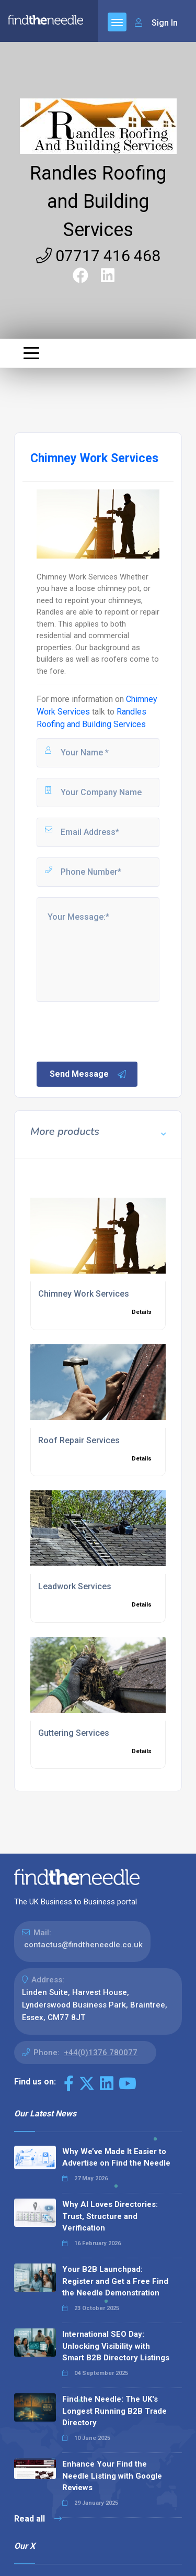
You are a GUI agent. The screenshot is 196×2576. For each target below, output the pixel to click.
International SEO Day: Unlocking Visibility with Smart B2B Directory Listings (115, 2345)
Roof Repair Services (79, 1440)
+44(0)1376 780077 (100, 2052)
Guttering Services (73, 1733)
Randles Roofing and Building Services (98, 201)
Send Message (88, 1074)
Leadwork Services (74, 1586)
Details (142, 1312)
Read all (38, 2519)
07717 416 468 (98, 256)
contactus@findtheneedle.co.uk (83, 1944)
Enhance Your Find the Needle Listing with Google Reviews (112, 2475)
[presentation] (114, 1030)
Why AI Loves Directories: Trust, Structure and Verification (110, 2216)
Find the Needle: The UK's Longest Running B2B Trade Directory (114, 2410)
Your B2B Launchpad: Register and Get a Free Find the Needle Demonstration (115, 2281)
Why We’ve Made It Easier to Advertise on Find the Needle (116, 2157)
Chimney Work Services (83, 1294)
